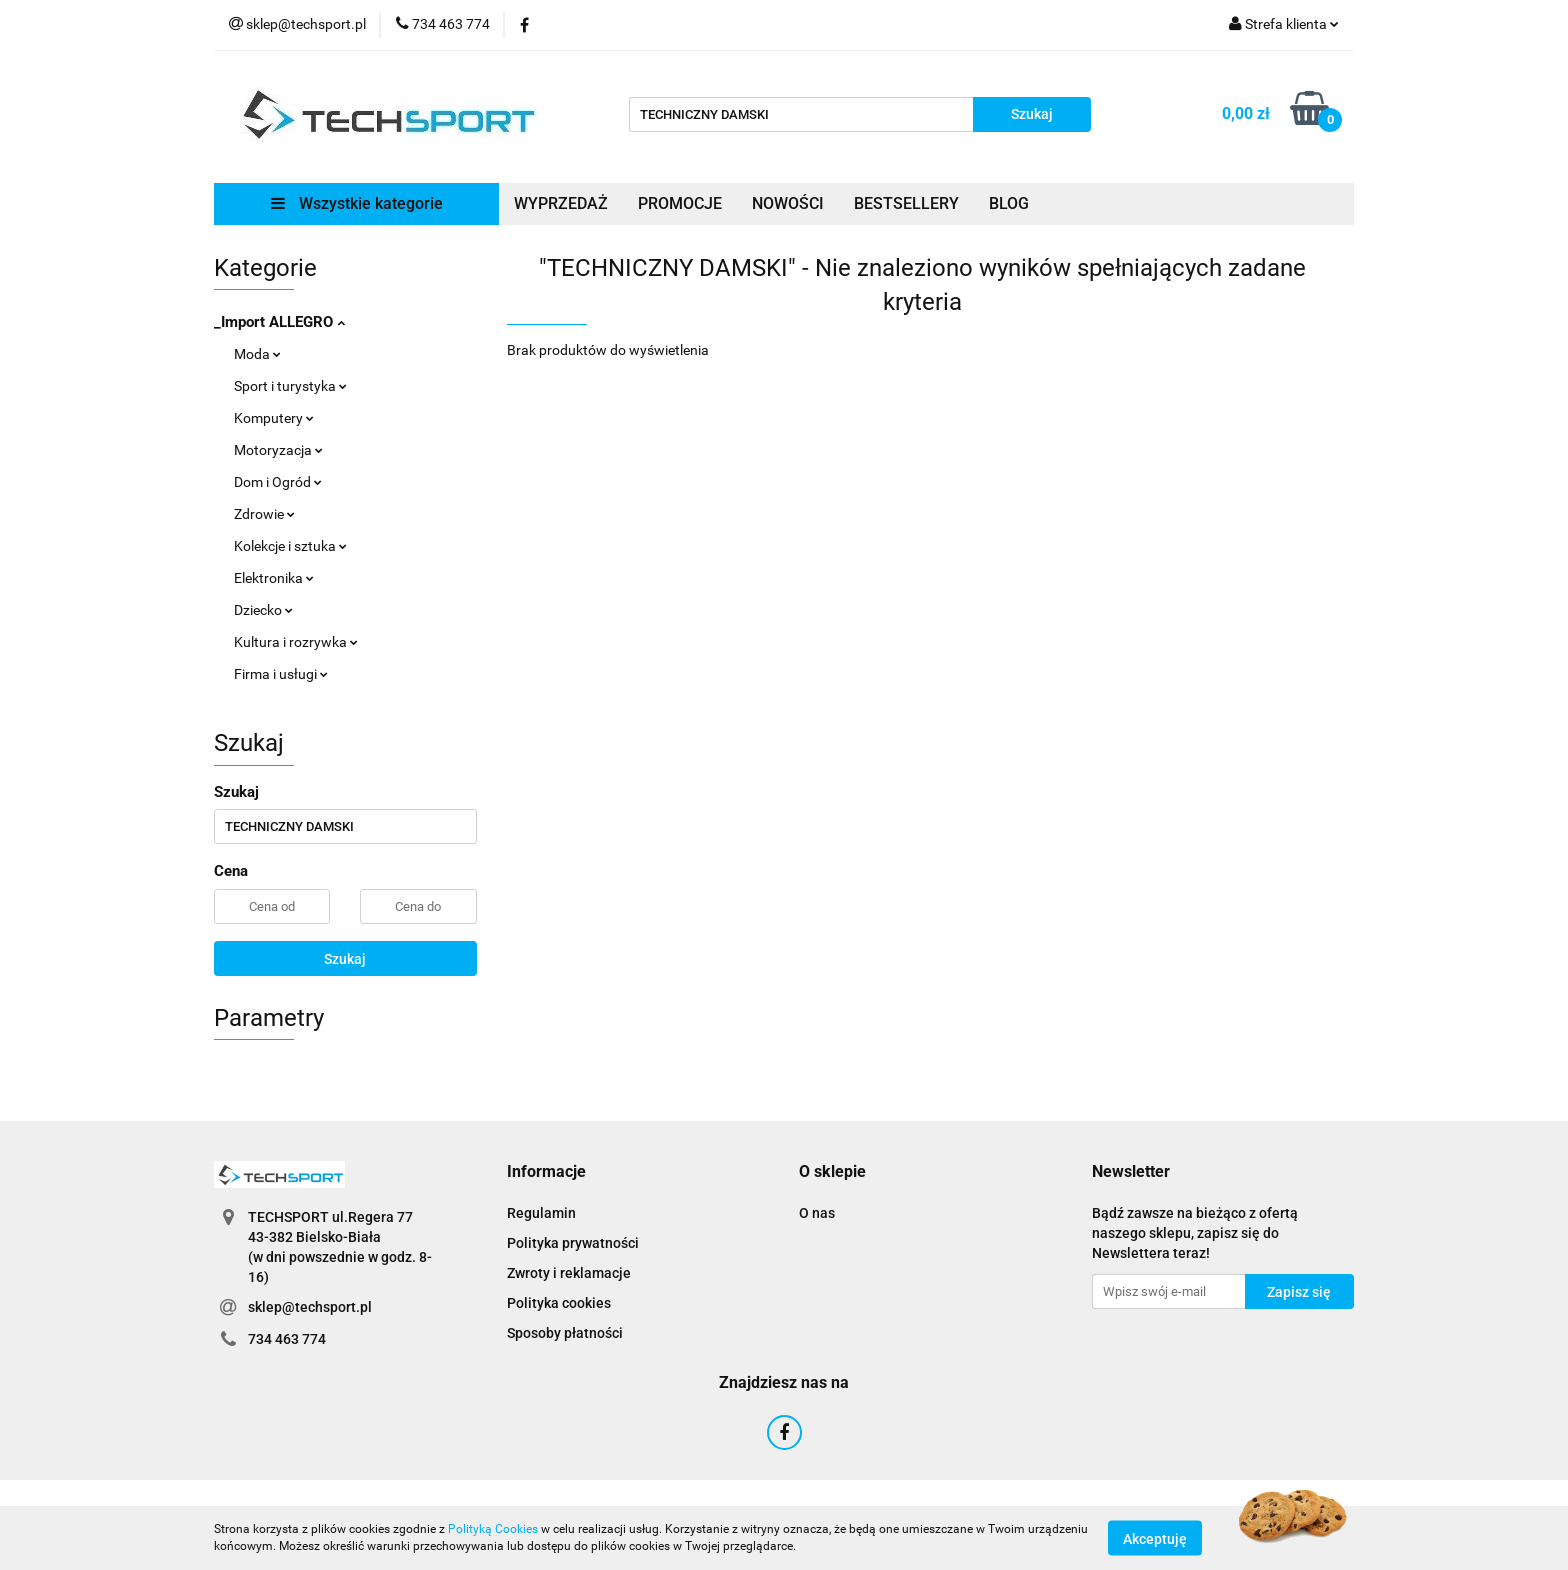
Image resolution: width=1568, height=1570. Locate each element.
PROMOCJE (680, 203)
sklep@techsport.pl (310, 1307)
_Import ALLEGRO (279, 322)
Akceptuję (1155, 1538)
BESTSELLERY (906, 203)
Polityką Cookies (493, 1529)
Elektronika (274, 578)
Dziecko (263, 610)
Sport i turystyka (290, 386)
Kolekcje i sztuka (290, 546)
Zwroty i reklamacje (569, 1273)
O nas (817, 1213)
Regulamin (541, 1213)
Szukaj (345, 959)
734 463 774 (287, 1339)
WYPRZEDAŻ (561, 203)
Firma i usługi (281, 674)
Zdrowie (264, 514)
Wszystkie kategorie (357, 203)
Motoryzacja (278, 450)
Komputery (274, 418)
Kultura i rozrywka (296, 642)
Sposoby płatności (565, 1333)
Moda (257, 354)
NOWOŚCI (788, 203)
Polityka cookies (559, 1303)
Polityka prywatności (573, 1243)
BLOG (1009, 203)
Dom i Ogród (278, 482)
